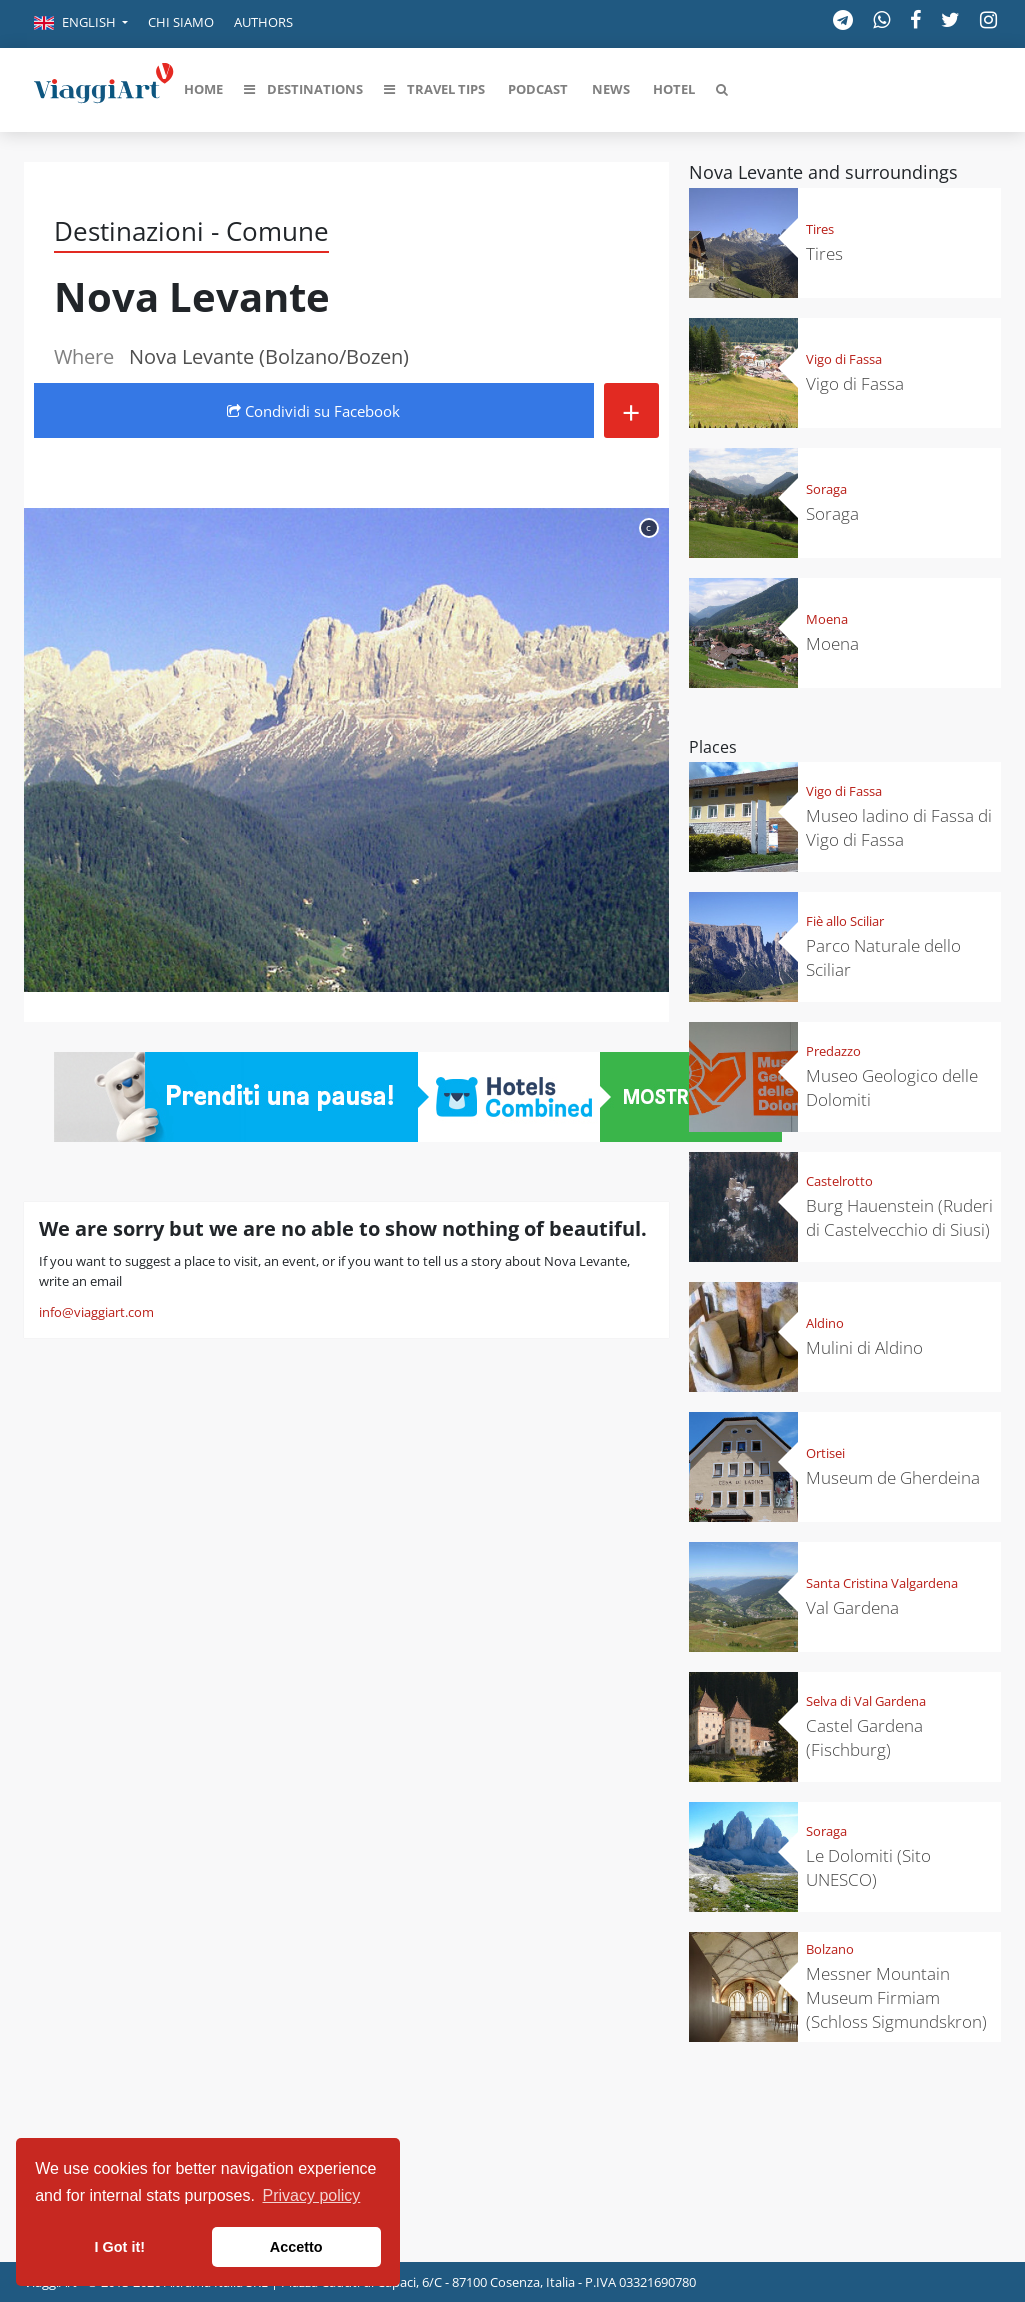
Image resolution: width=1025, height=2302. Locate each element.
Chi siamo (181, 22)
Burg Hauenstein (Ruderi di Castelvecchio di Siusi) (899, 1217)
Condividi (313, 411)
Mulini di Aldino (864, 1347)
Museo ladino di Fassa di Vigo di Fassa (899, 827)
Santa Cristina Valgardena (882, 1583)
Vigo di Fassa (844, 359)
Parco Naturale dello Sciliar (883, 957)
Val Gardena (852, 1607)
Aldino (825, 1323)
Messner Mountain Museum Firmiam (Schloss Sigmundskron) (896, 1997)
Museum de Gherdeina (893, 1477)
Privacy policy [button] (312, 2195)
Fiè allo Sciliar (845, 921)
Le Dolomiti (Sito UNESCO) (868, 1867)
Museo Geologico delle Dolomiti (892, 1087)
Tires (820, 229)
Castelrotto (839, 1181)
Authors (263, 22)
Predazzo (833, 1051)
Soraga (826, 489)
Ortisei (825, 1453)
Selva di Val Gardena (866, 1701)
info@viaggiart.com (96, 1312)
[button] (81, 24)
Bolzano (830, 1949)
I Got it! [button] (120, 2247)
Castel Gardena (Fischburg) (864, 1737)
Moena (827, 619)
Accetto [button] (296, 2247)
